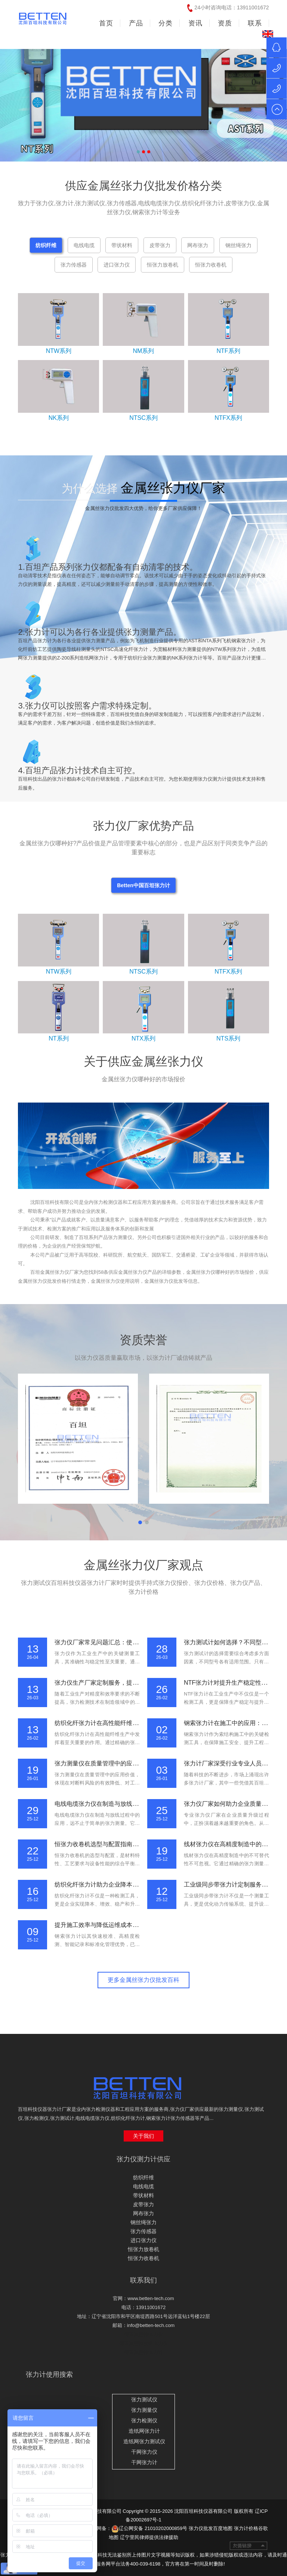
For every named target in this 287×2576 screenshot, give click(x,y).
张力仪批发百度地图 (210, 2528)
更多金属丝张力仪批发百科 (143, 1980)
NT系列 (58, 1038)
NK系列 (59, 418)
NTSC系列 (143, 418)
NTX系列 (143, 1038)
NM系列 (143, 351)
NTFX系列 (228, 418)
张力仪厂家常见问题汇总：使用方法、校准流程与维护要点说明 (138, 1642)
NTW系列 (58, 351)
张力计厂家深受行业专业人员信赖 (229, 1763)
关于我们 (143, 2136)
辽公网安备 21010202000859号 (149, 2528)
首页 (106, 23)
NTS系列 (228, 1038)
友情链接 (248, 2546)
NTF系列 (228, 351)
